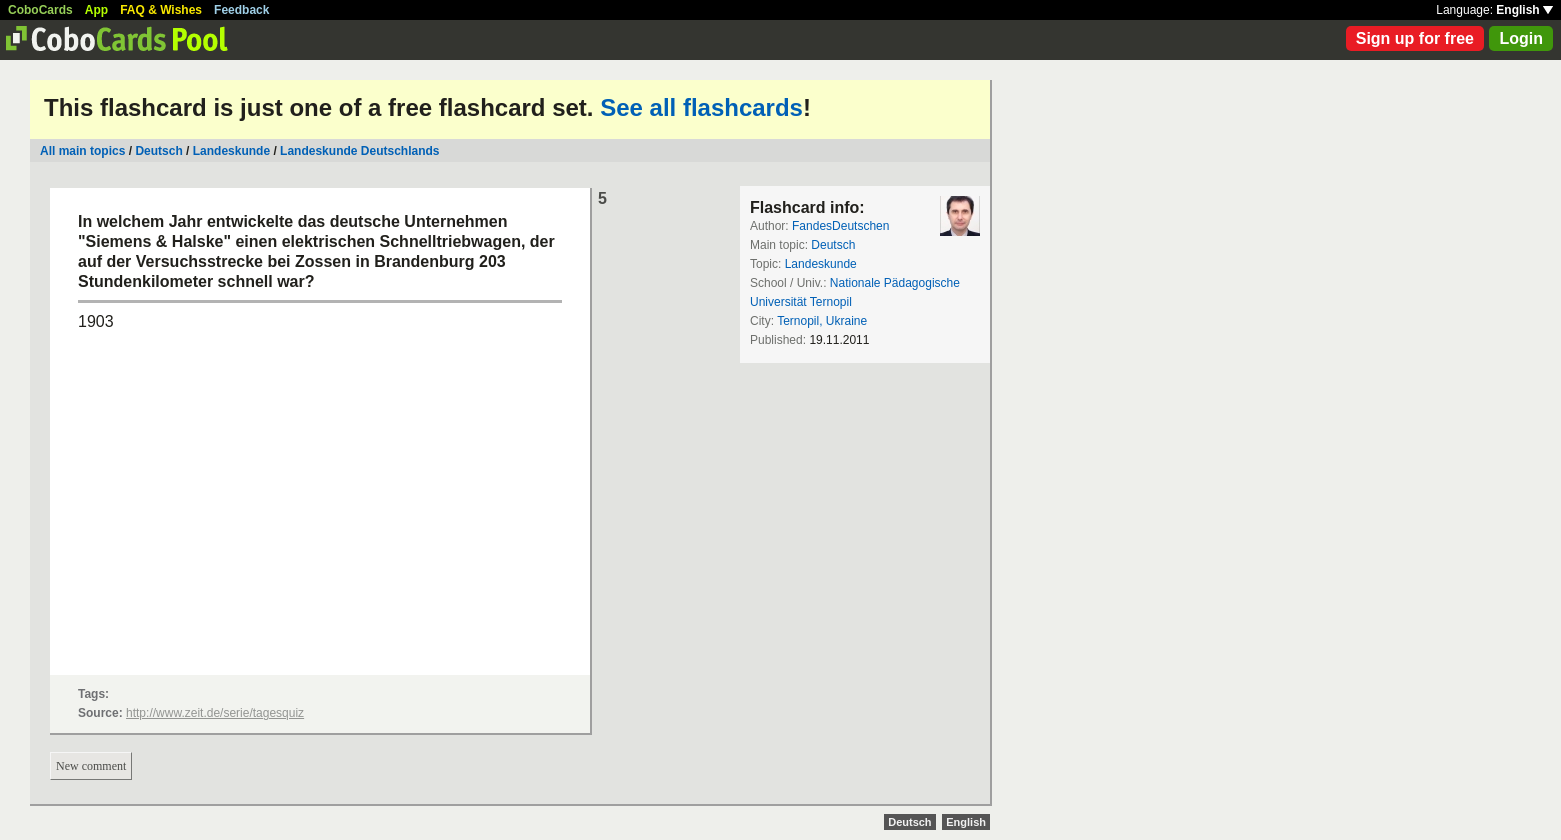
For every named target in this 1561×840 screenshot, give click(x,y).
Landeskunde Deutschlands (359, 151)
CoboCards (40, 10)
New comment (91, 766)
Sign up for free (1415, 38)
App (96, 10)
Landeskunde (231, 151)
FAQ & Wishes (161, 10)
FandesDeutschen (840, 226)
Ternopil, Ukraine (822, 321)
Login (1521, 38)
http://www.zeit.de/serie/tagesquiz (215, 713)
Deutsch (158, 151)
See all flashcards (701, 107)
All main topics (82, 151)
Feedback (241, 10)
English (1524, 10)
